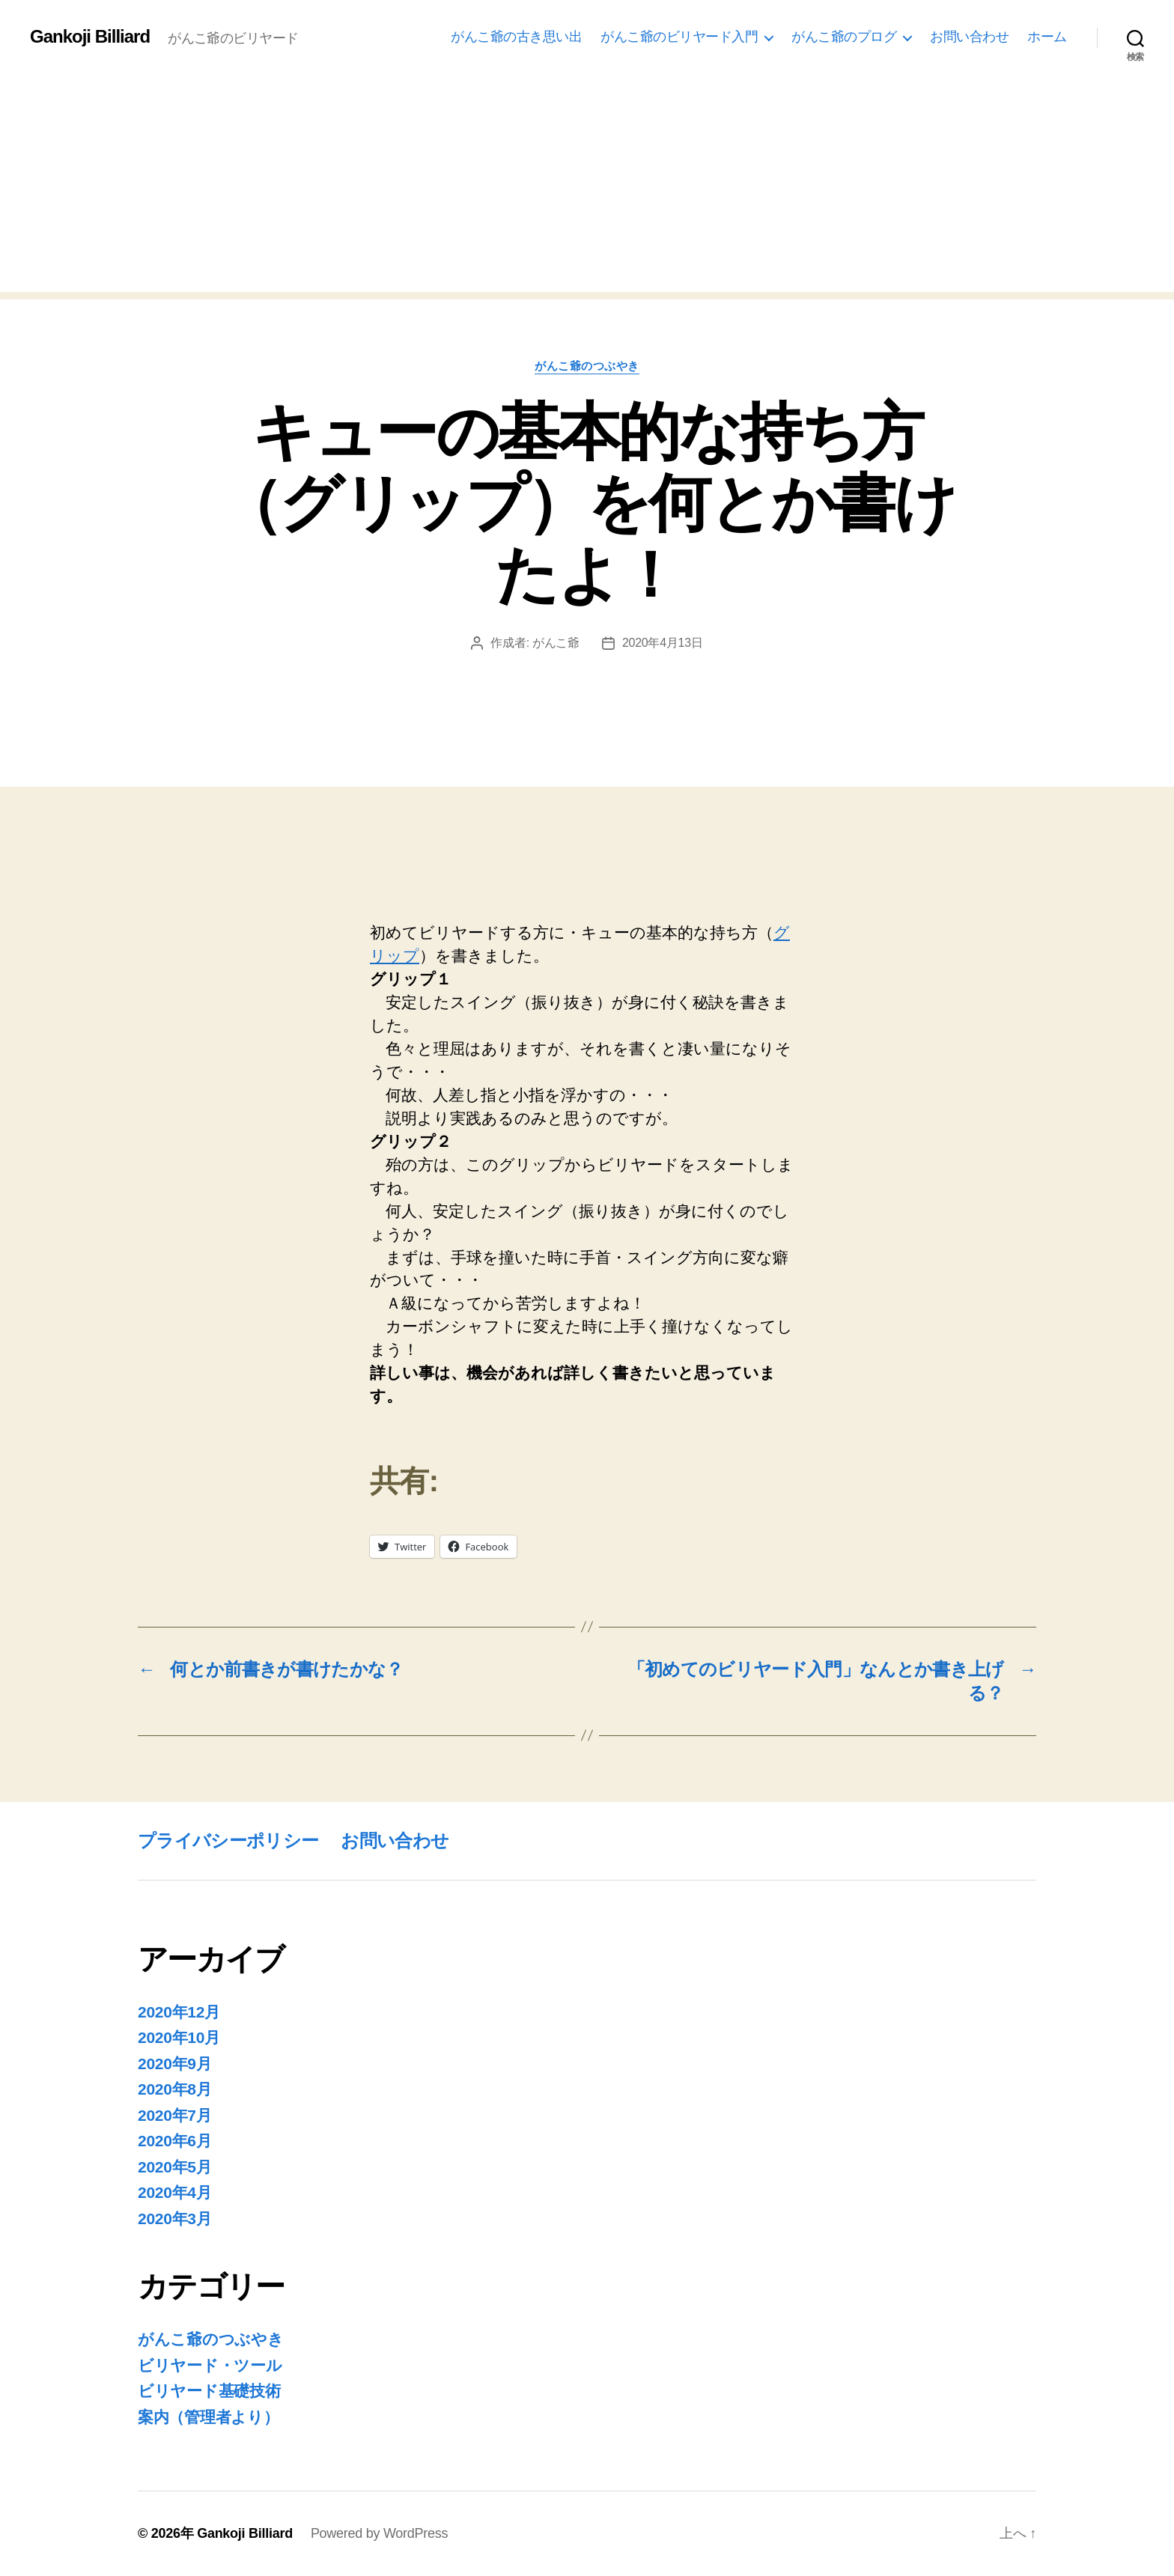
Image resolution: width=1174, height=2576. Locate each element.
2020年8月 (175, 2089)
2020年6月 (175, 2140)
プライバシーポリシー (228, 1840)
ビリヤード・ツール (210, 2365)
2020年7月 (175, 2115)
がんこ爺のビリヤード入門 (679, 36)
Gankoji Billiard (90, 37)
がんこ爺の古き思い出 (516, 36)
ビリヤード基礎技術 (209, 2390)
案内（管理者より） (208, 2417)
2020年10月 (179, 2037)
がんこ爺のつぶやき (587, 365)
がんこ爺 (556, 642)
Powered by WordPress (379, 2533)
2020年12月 (179, 2012)
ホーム (1047, 36)
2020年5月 (175, 2166)
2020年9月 (175, 2063)
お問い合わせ (969, 36)
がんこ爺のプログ (843, 36)
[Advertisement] (587, 187)
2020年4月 (175, 2192)
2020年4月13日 (662, 642)
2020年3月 (175, 2218)
